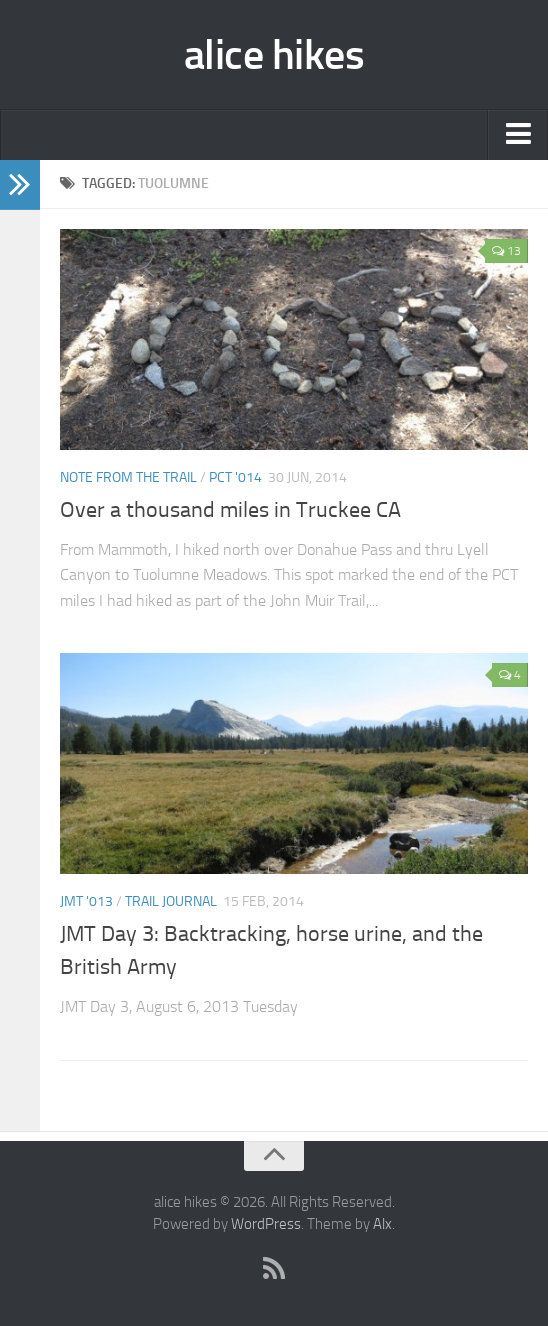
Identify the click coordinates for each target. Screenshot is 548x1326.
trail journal (171, 901)
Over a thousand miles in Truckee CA (230, 510)
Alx (382, 1224)
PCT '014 (235, 477)
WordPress (266, 1224)
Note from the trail (128, 477)
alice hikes (274, 55)
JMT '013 (86, 901)
